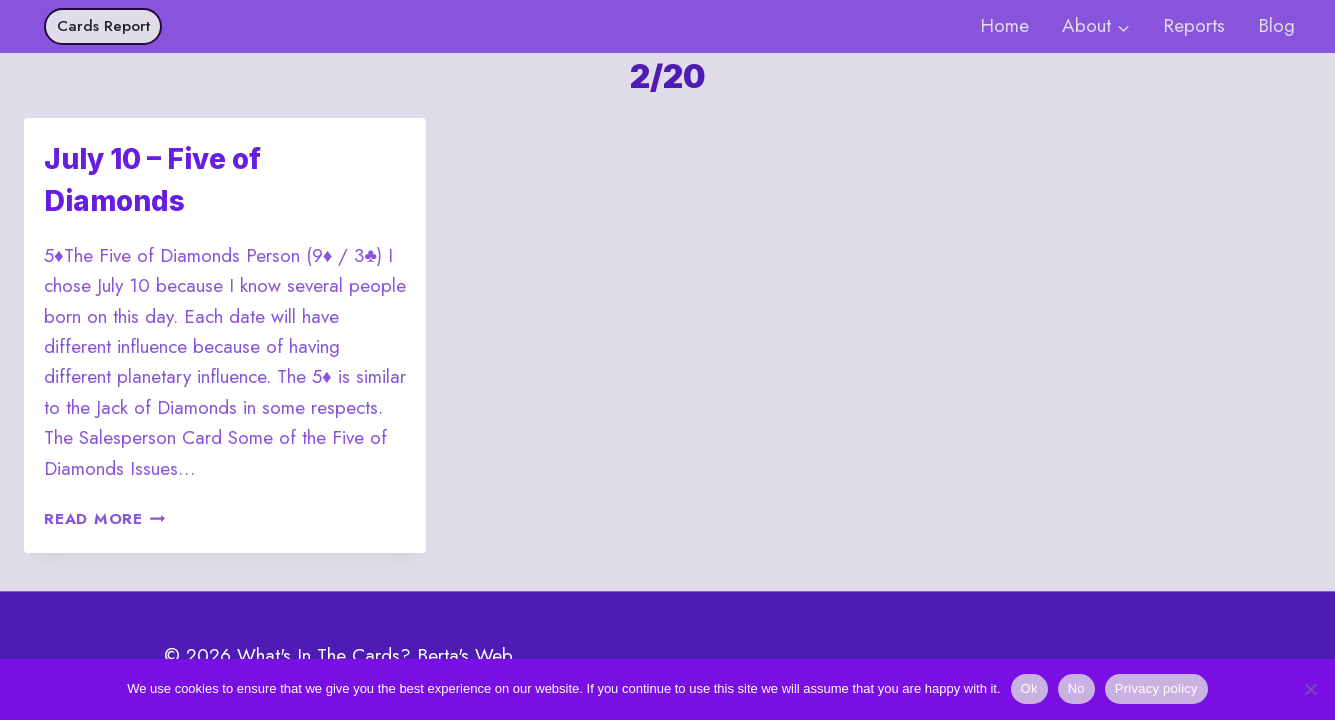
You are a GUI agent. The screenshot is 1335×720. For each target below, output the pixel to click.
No (1076, 688)
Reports (1194, 25)
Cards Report (103, 26)
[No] (1310, 689)
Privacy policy (1156, 688)
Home (1004, 25)
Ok (1029, 688)
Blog (1276, 25)
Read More (105, 519)
